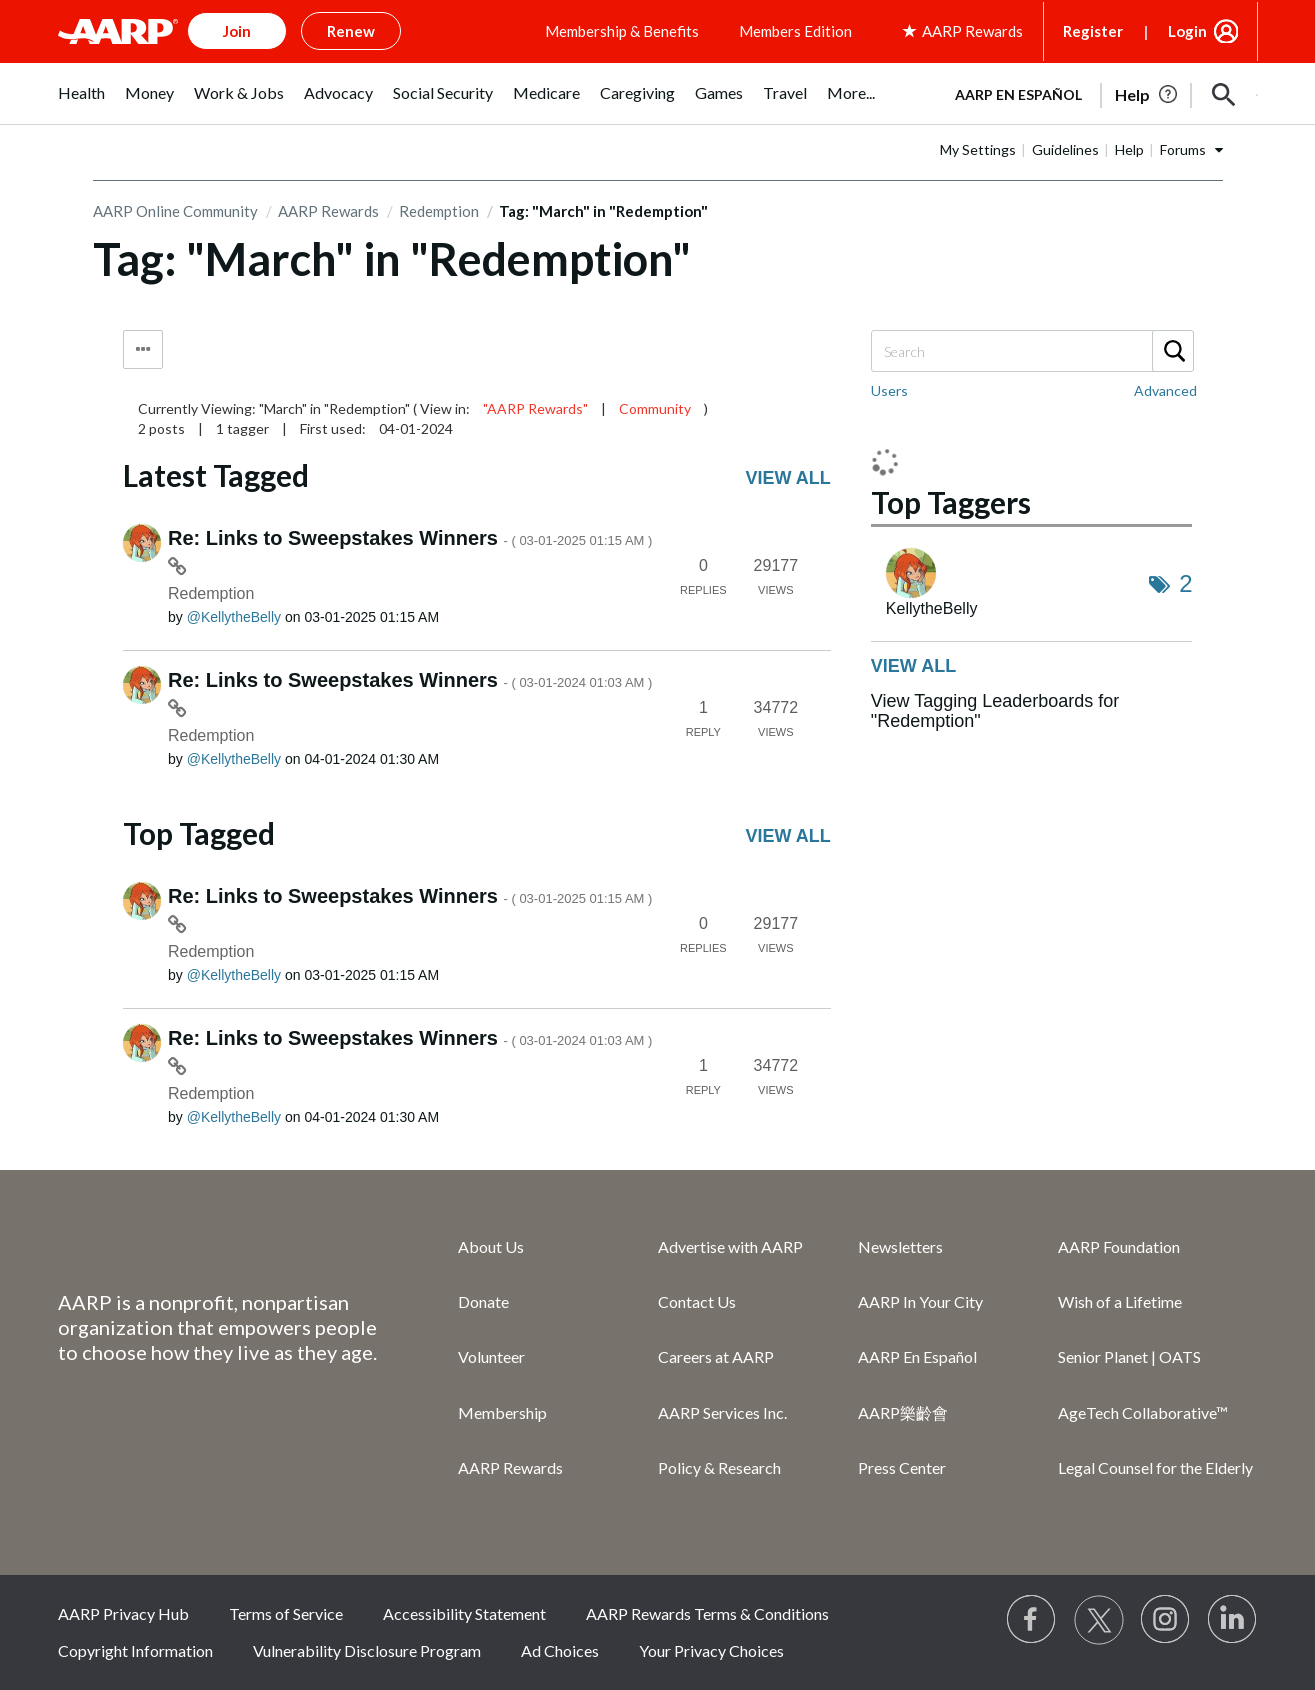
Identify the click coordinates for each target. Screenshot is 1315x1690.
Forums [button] (1183, 149)
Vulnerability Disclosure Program (367, 1650)
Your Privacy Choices (711, 1650)
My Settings (978, 149)
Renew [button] (351, 31)
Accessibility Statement (464, 1613)
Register (1093, 31)
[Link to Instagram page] (1166, 1620)
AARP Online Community (175, 211)
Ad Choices (560, 1650)
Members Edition (795, 31)
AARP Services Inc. (722, 1412)
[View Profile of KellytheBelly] (234, 617)
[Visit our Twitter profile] (1099, 1620)
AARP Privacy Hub (123, 1613)
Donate (483, 1301)
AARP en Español (1018, 94)
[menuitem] (81, 103)
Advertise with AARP (730, 1246)
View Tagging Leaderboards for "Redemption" (995, 711)
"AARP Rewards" (535, 408)
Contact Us (697, 1301)
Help (1129, 149)
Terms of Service (286, 1613)
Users (889, 390)
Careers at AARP (716, 1356)
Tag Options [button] (143, 349)
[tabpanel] (1098, 93)
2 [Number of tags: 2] (1185, 583)
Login (1187, 31)
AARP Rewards (328, 211)
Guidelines (1065, 149)
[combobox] (1032, 351)
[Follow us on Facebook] (1032, 1620)
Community (655, 408)
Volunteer (491, 1356)
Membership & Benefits (622, 31)
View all (788, 478)
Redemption (439, 211)
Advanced (1165, 390)
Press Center (902, 1467)
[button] (1224, 95)
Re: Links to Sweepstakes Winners (410, 538)
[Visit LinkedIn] (1233, 1620)
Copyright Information (135, 1650)
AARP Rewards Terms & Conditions (707, 1613)
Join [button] (237, 31)
